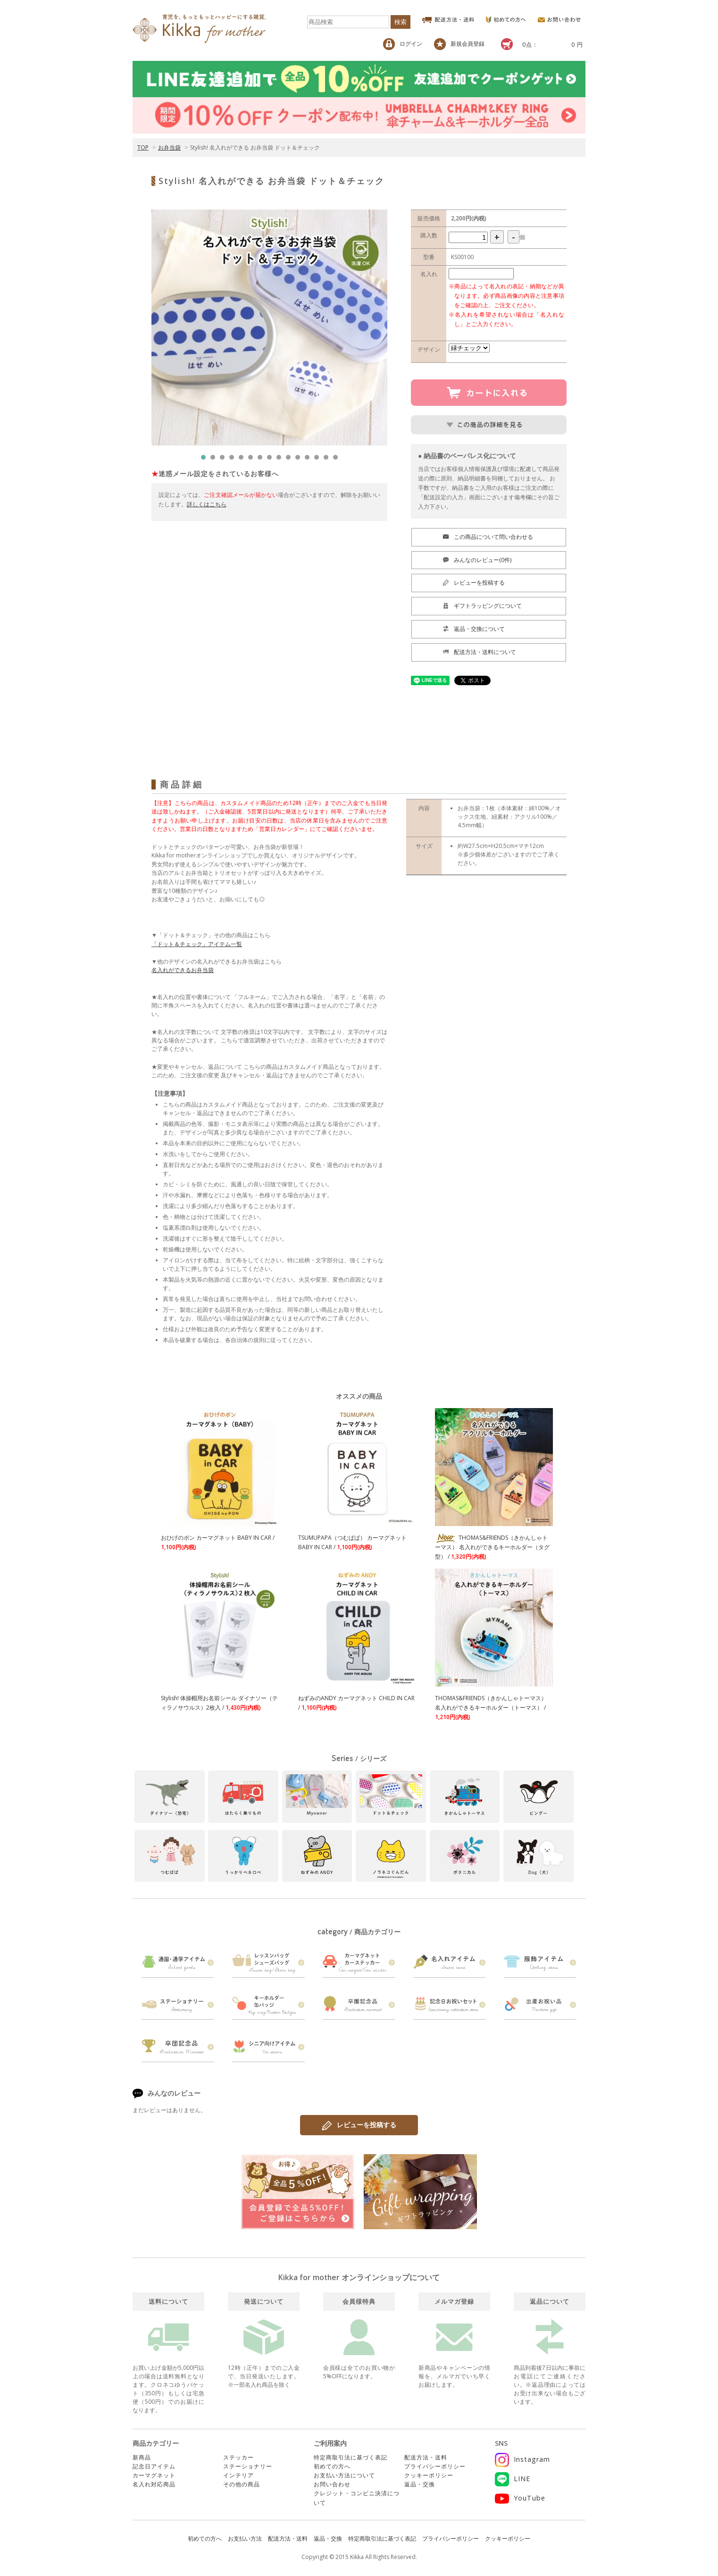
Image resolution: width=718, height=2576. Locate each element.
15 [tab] (337, 459)
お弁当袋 (169, 147)
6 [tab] (253, 459)
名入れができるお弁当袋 (182, 970)
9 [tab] (281, 459)
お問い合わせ (332, 2484)
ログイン (402, 44)
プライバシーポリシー (435, 2466)
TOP (143, 147)
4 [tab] (234, 459)
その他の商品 (241, 2484)
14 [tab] (328, 459)
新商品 (142, 2457)
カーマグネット (154, 2475)
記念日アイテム (154, 2466)
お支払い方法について (344, 2475)
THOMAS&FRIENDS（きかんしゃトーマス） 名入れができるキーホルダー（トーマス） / (491, 1707)
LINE (512, 2478)
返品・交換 (419, 2484)
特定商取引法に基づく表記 (350, 2457)
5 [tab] (243, 459)
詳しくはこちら (206, 504)
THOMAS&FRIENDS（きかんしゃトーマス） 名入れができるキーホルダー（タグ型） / (492, 1547)
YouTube (520, 2497)
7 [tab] (262, 459)
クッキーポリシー (428, 2475)
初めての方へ (332, 2466)
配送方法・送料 (425, 2457)
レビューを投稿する (359, 2125)
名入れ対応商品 (154, 2484)
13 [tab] (319, 459)
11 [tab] (300, 459)
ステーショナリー (247, 2466)
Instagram (522, 2459)
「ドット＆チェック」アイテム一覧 (196, 944)
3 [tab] (224, 459)
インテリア (238, 2475)
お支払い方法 (245, 2538)
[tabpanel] (269, 327)
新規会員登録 (459, 44)
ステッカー (238, 2457)
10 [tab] (290, 459)
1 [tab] (205, 459)
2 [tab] (215, 459)
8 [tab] (271, 459)
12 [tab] (309, 459)
